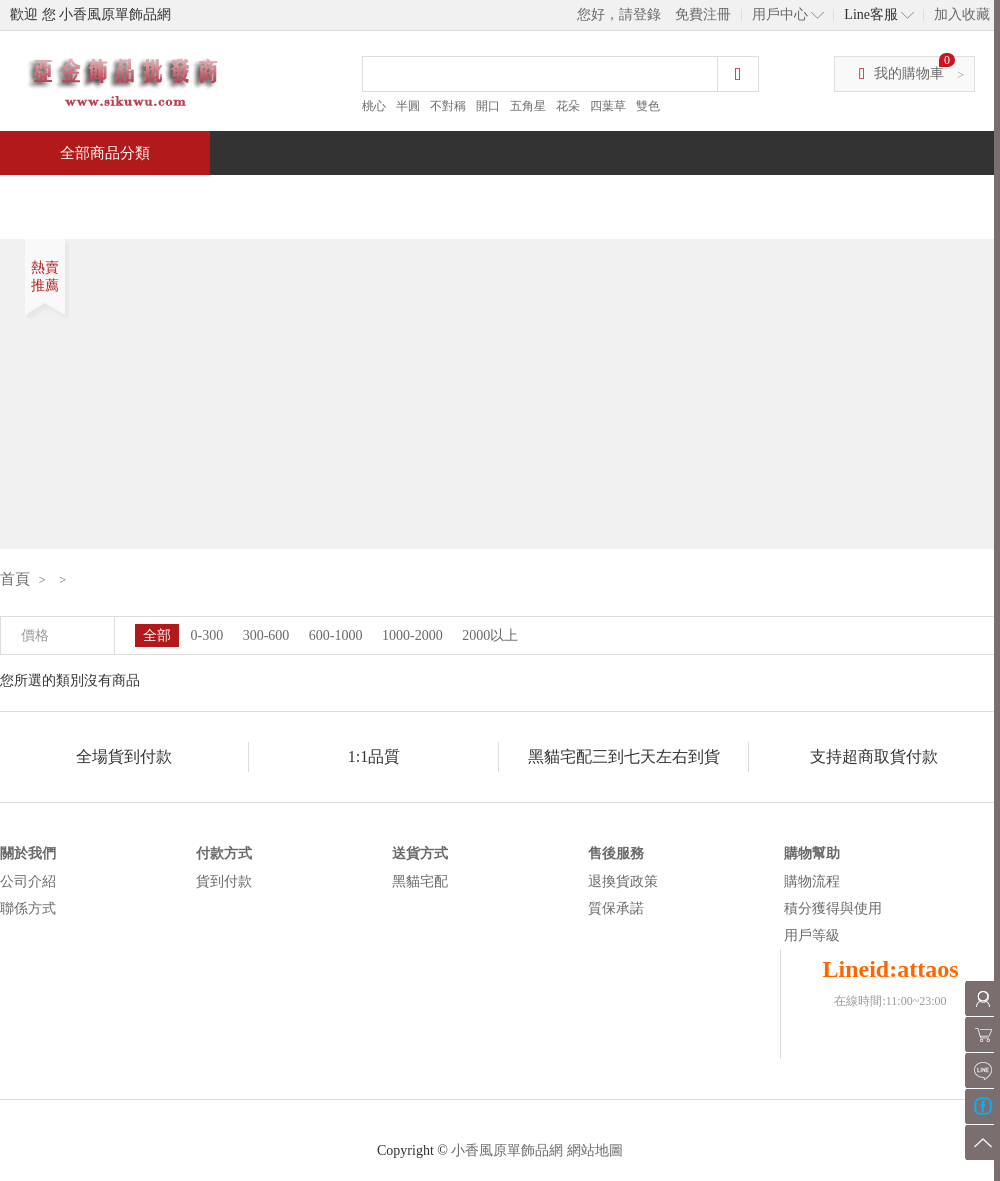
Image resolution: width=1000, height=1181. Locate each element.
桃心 (374, 106)
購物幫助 (812, 853)
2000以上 (490, 635)
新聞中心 (636, 196)
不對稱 (448, 106)
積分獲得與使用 (833, 908)
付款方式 (224, 853)
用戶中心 (780, 14)
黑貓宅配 (420, 881)
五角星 (528, 106)
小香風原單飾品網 (507, 1150)
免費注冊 (703, 14)
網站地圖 (595, 1150)
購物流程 (812, 881)
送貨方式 (420, 853)
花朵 (568, 106)
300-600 (266, 635)
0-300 (207, 635)
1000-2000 (412, 635)
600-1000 (336, 635)
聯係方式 (28, 908)
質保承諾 (616, 908)
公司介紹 (28, 881)
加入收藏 (962, 14)
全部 (157, 635)
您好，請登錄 (619, 14)
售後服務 (616, 853)
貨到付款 (224, 881)
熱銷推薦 (492, 196)
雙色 (648, 106)
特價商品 (204, 196)
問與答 (772, 196)
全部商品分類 (105, 153)
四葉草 (608, 106)
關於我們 (28, 853)
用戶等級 (812, 935)
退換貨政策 (623, 881)
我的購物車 (909, 73)
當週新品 (348, 196)
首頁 (76, 196)
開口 (488, 106)
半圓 (408, 106)
